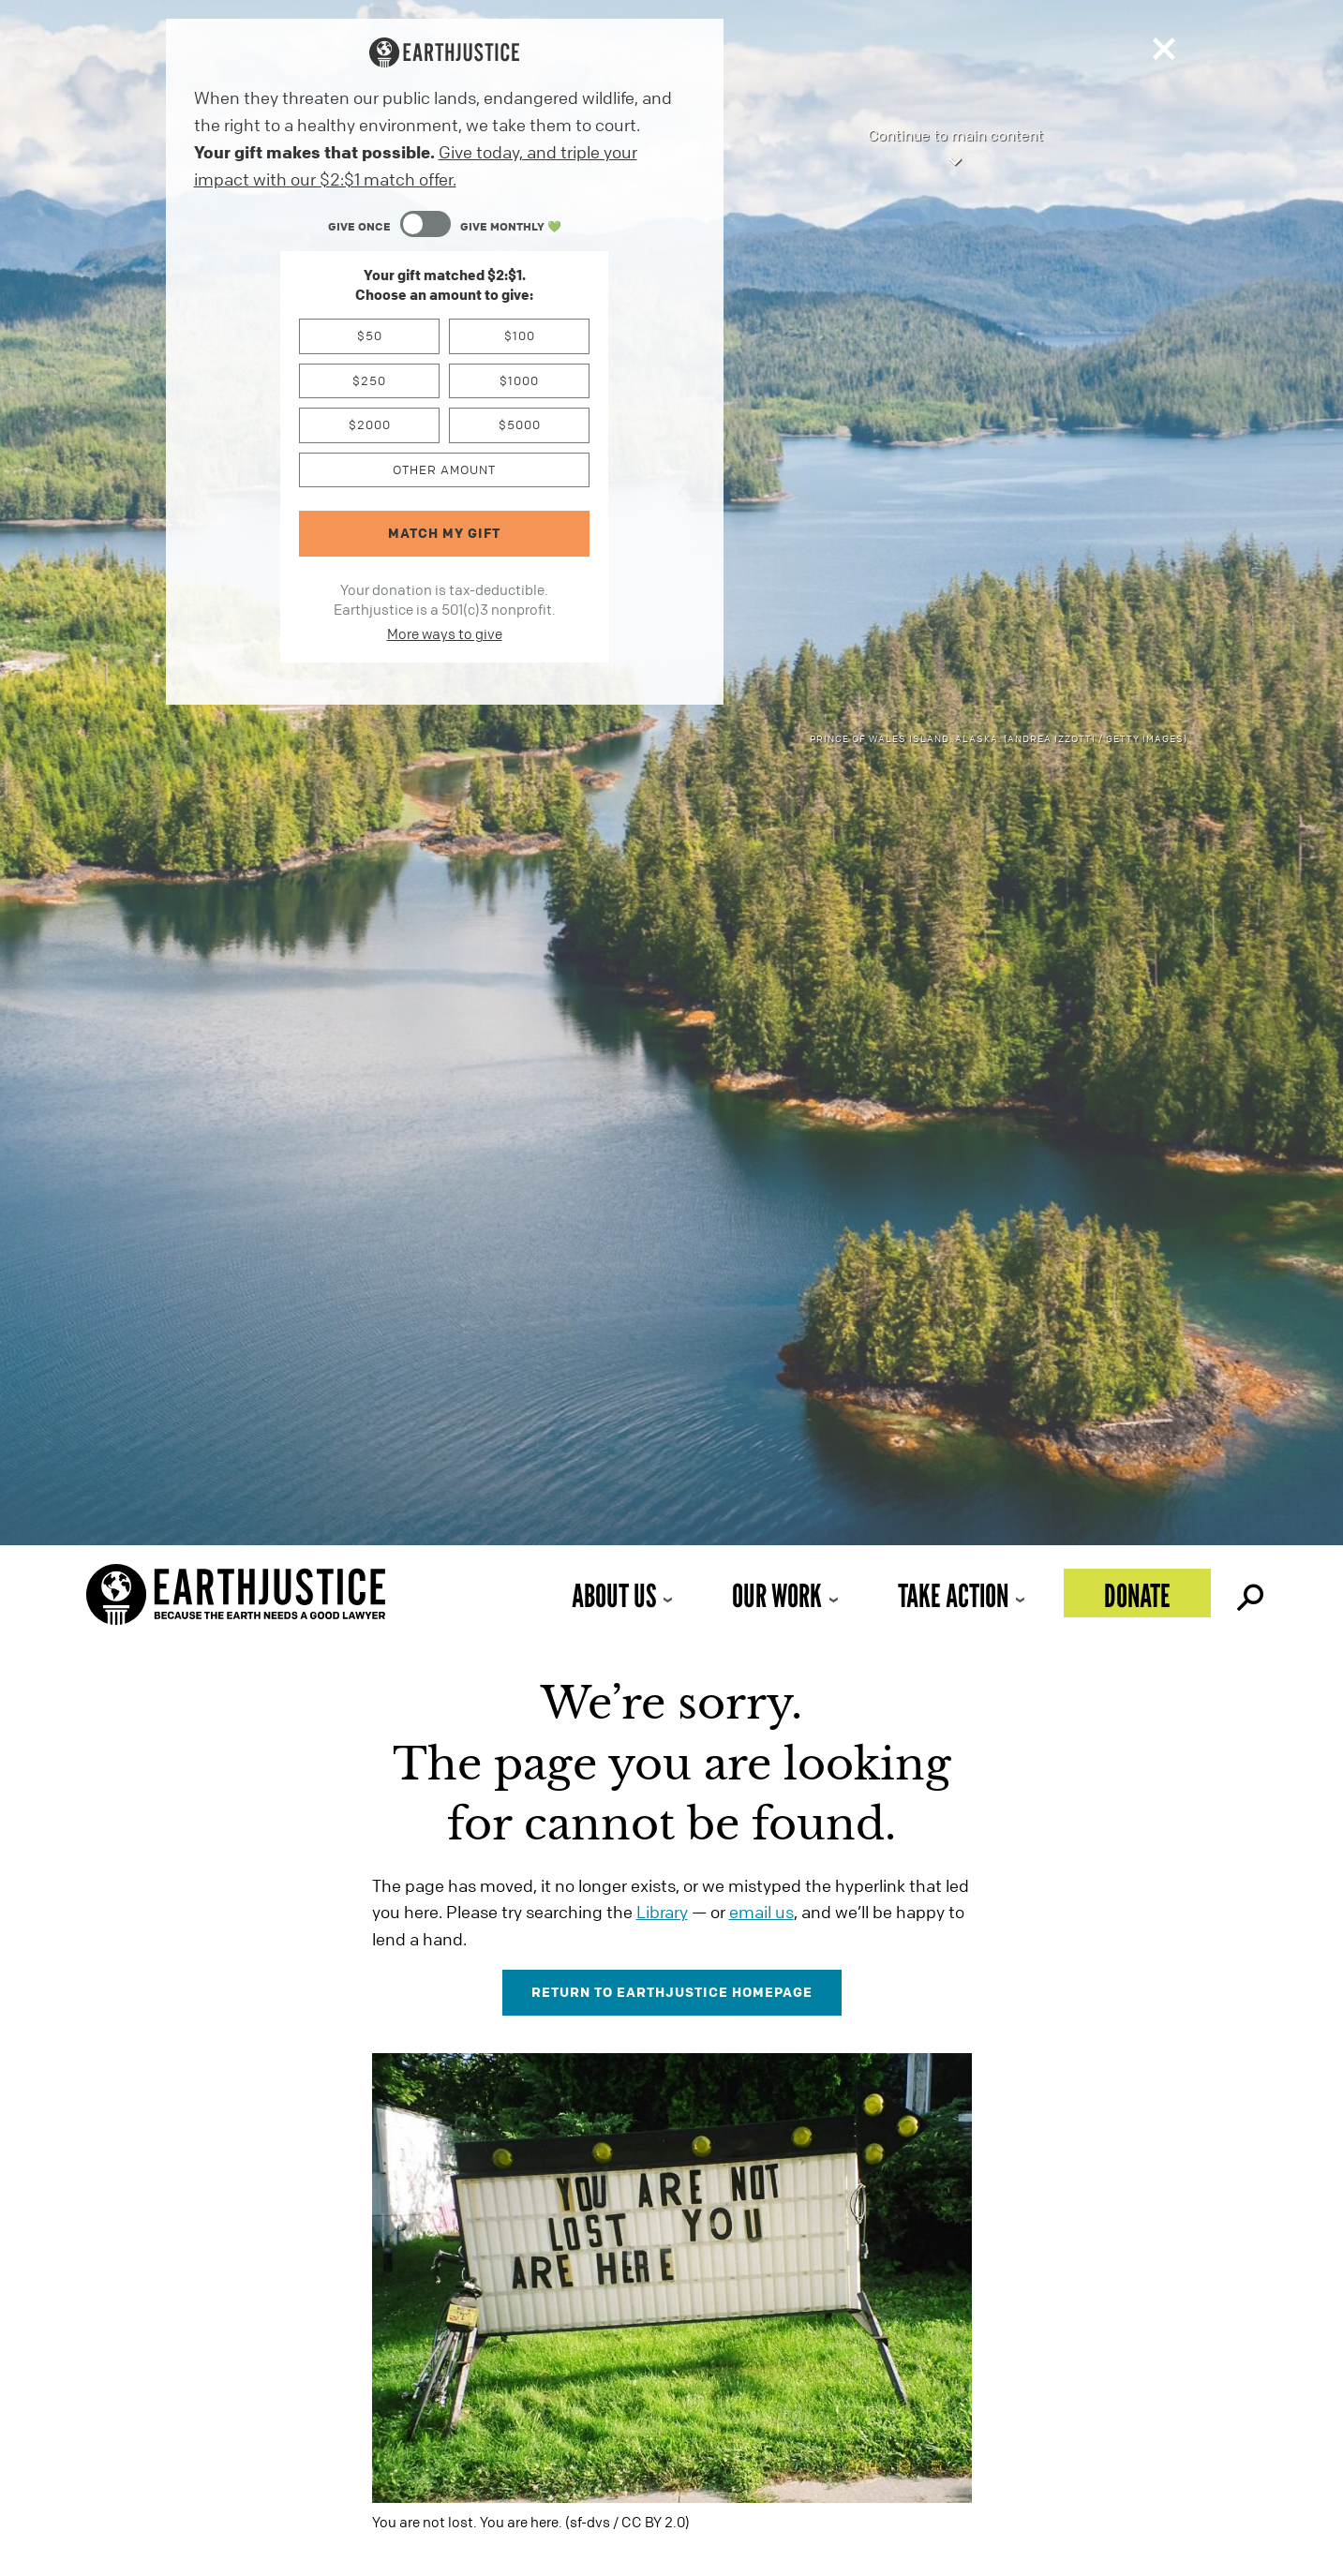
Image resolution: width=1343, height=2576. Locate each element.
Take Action (953, 1595)
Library (662, 1911)
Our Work (777, 1595)
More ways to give (444, 633)
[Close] (1164, 53)
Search (1248, 1593)
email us (761, 1911)
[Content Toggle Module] (445, 226)
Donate (1137, 1595)
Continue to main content (955, 149)
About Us (614, 1595)
